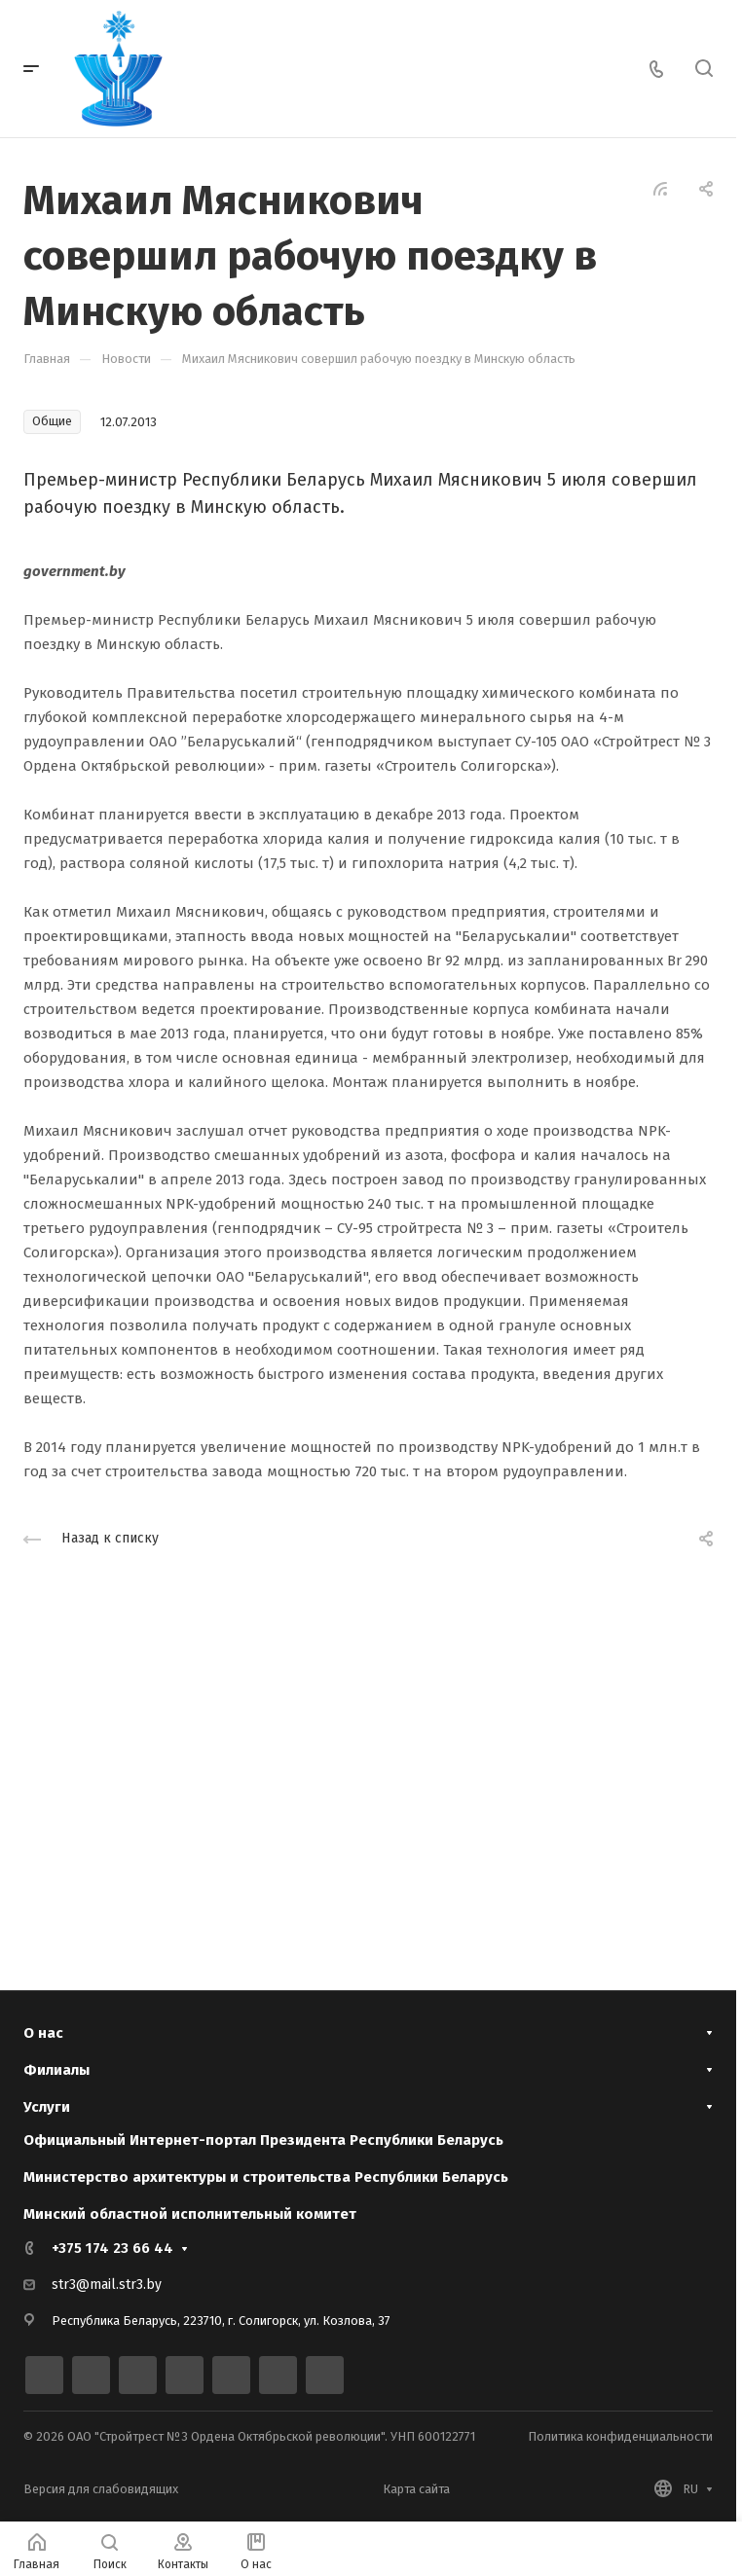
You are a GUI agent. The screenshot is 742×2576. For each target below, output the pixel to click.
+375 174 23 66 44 (112, 2248)
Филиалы (56, 2068)
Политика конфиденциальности (620, 2436)
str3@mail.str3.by (107, 2284)
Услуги (46, 2106)
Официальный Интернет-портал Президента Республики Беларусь (263, 2140)
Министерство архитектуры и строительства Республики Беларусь (265, 2177)
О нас (43, 2029)
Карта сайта (416, 2489)
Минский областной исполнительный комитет (189, 2214)
